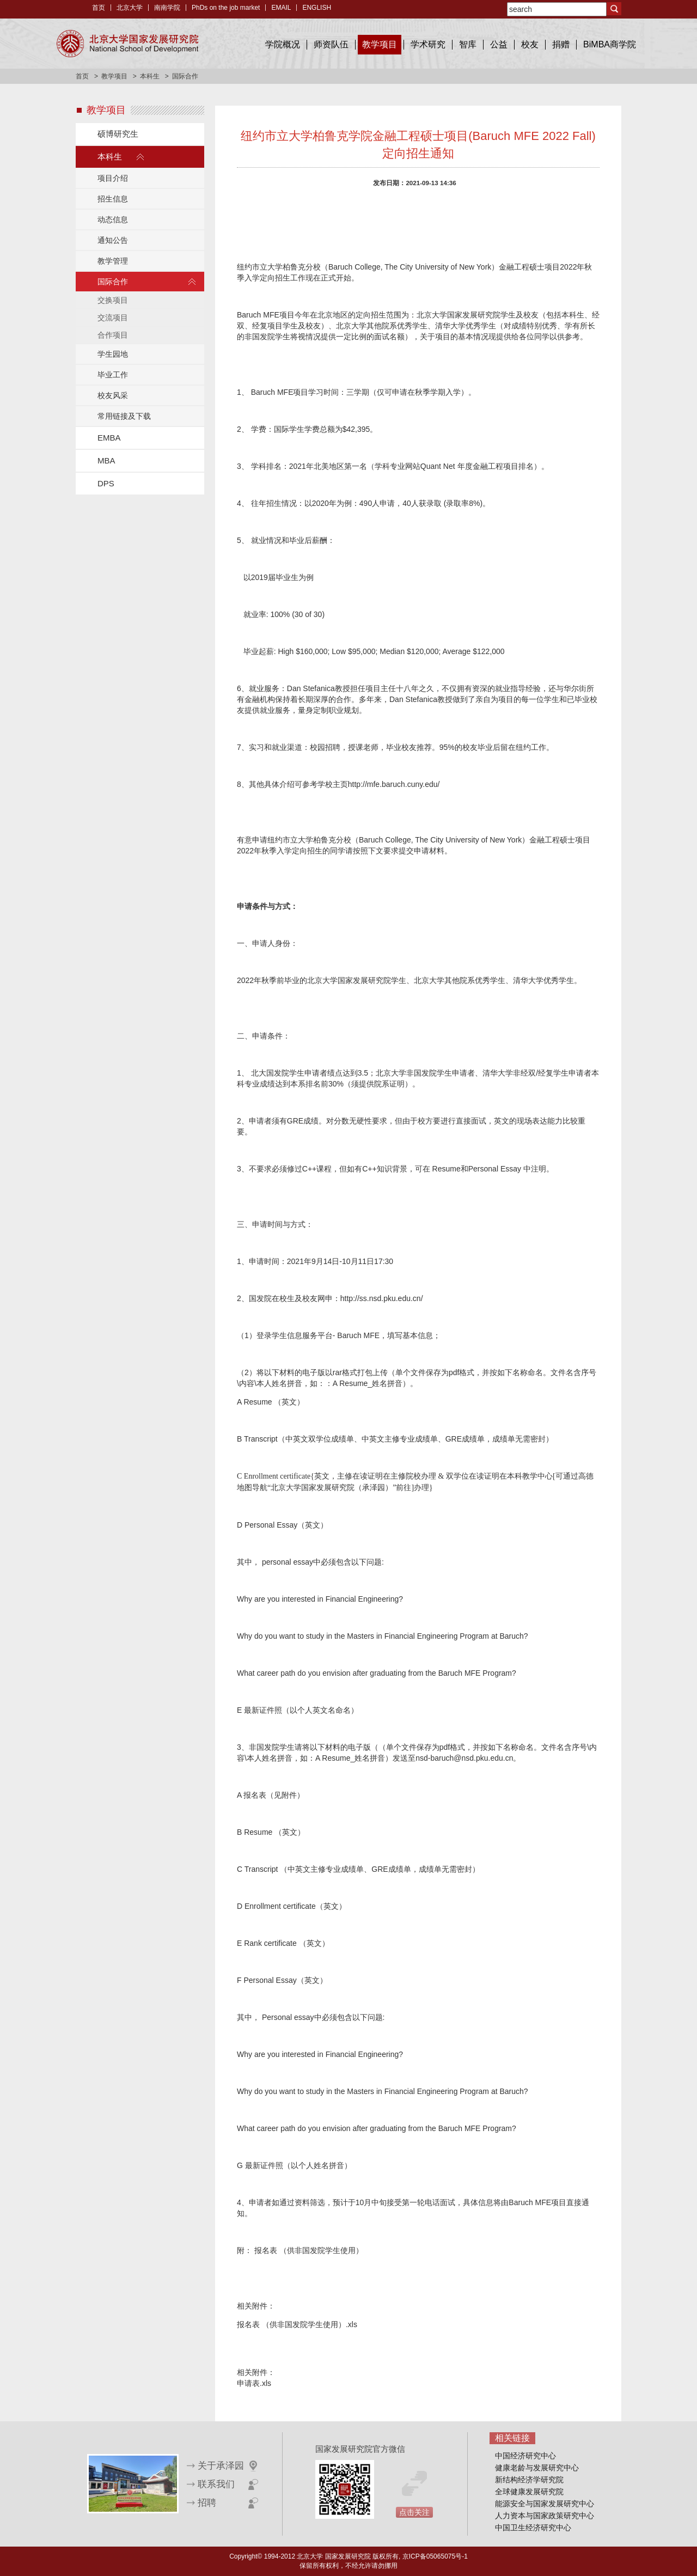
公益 (499, 44)
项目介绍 (112, 178)
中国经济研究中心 (525, 2455)
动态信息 (112, 219)
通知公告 (112, 240)
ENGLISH (316, 7)
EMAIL (281, 7)
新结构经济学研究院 (529, 2479)
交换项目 (112, 300)
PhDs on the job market (226, 7)
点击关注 (414, 2512)
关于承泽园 (221, 2466)
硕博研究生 (117, 133)
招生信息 (112, 198)
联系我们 (216, 2484)
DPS (105, 483)
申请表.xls (254, 2383)
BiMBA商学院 (609, 44)
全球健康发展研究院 (529, 2491)
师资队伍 (331, 44)
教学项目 (379, 44)
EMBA (109, 437)
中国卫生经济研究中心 (533, 2527)
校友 (530, 44)
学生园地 (112, 354)
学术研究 (428, 44)
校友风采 (112, 395)
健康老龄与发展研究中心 (537, 2467)
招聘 (207, 2503)
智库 (467, 44)
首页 (98, 7)
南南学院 (167, 7)
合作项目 (112, 335)
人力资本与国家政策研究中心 (544, 2515)
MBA (106, 460)
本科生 (150, 76)
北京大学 (130, 7)
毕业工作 (112, 374)
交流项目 (112, 317)
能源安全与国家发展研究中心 (544, 2503)
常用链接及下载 (124, 416)
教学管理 (112, 261)
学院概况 (282, 44)
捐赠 (561, 44)
